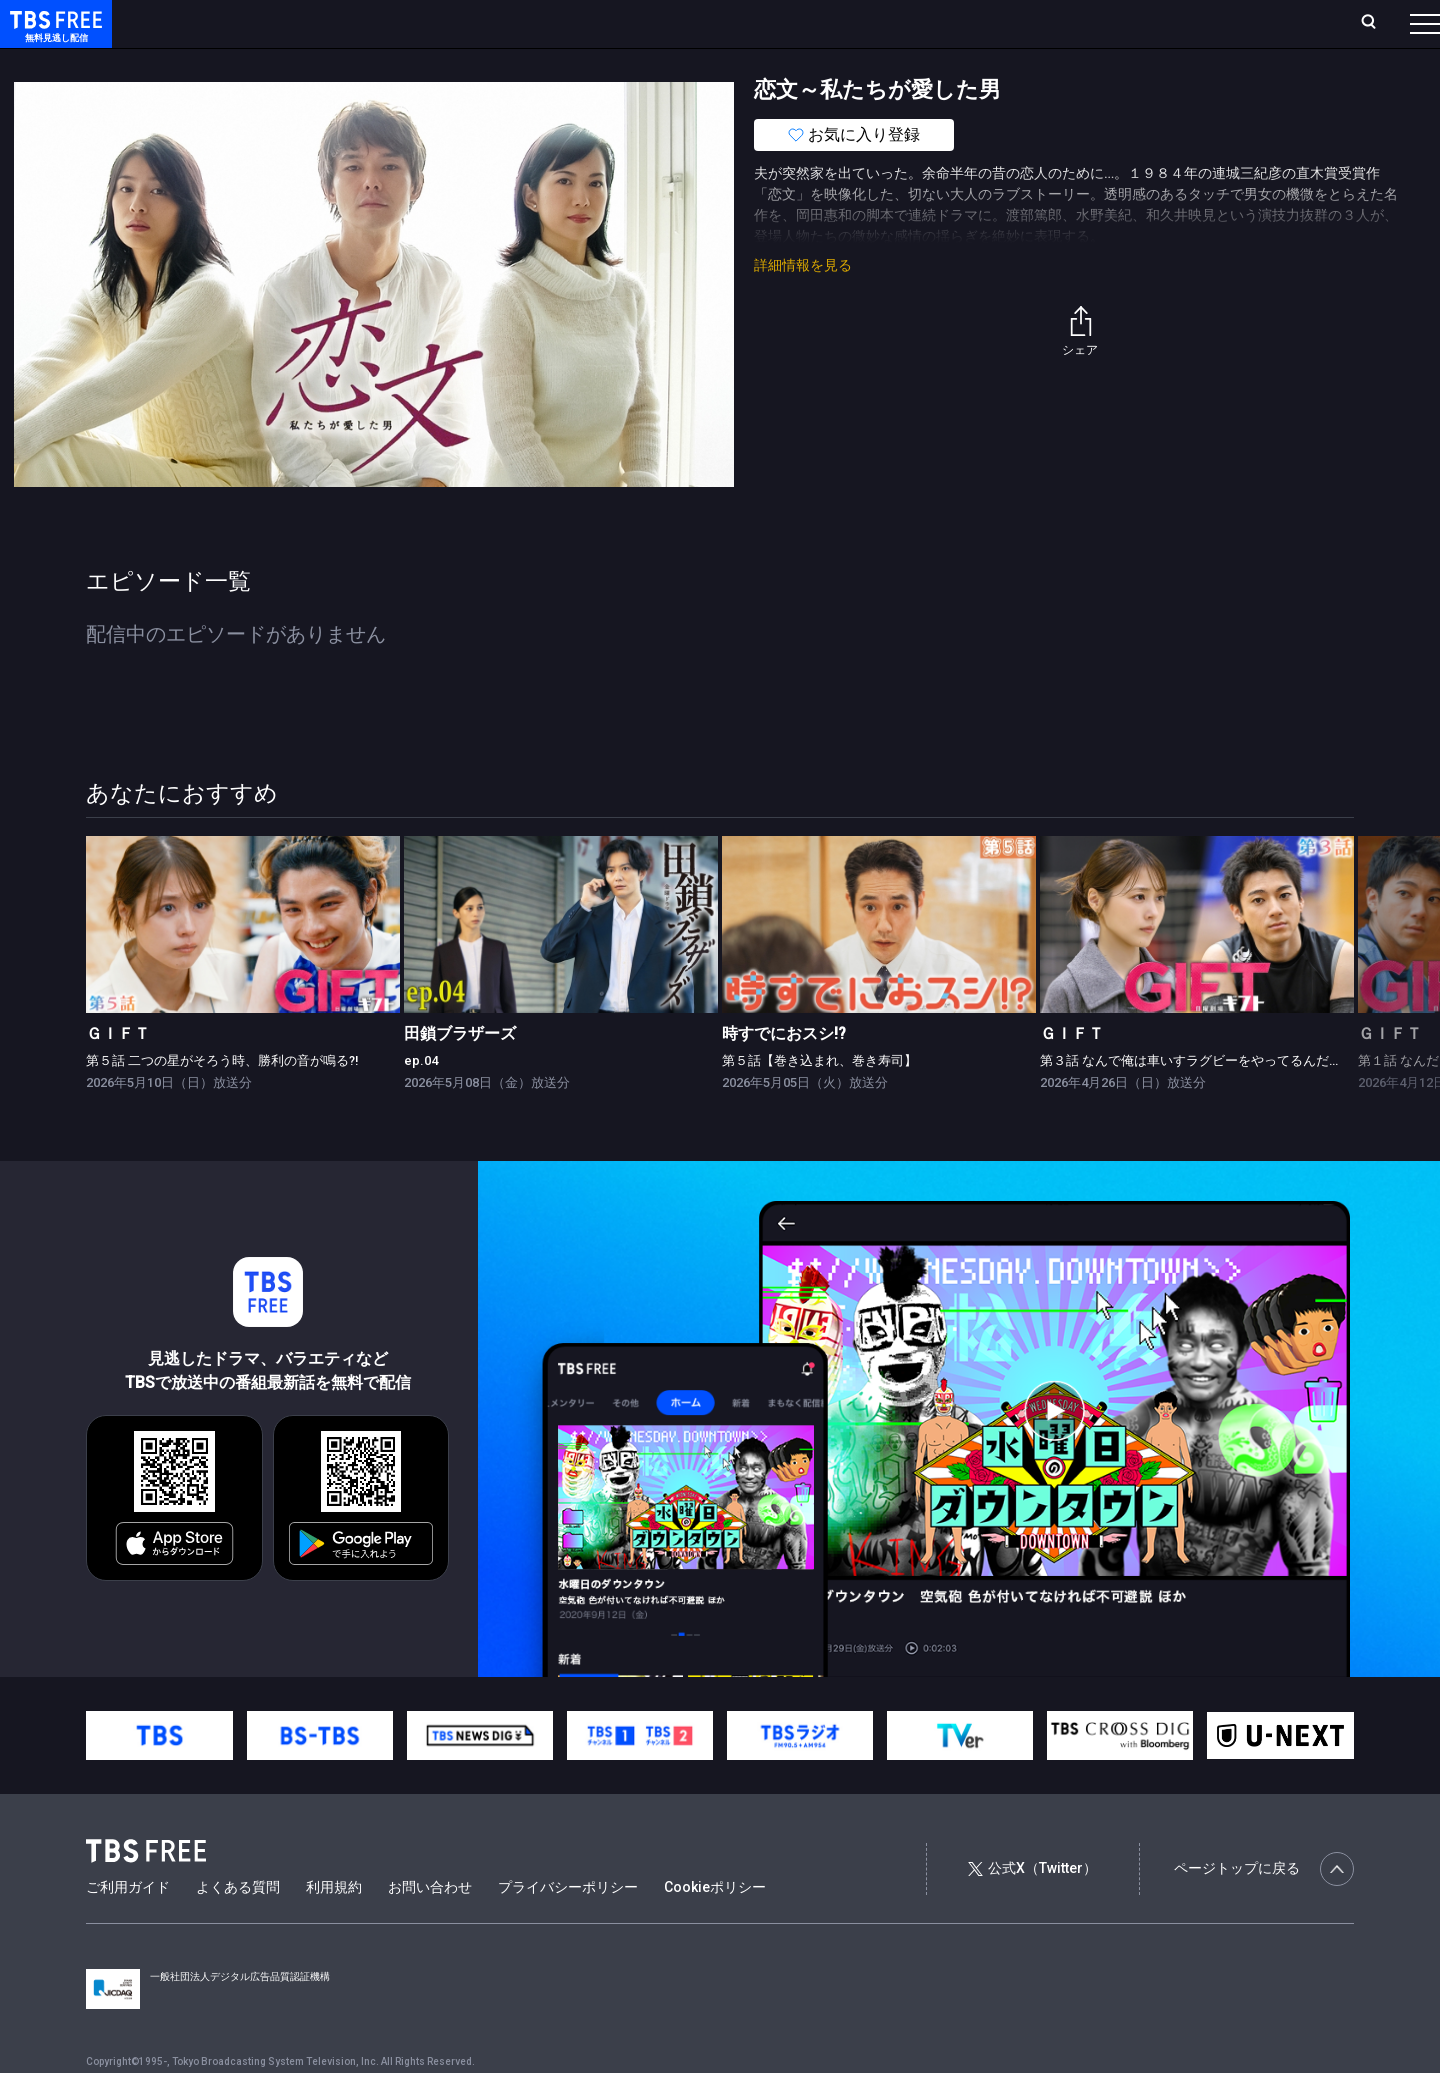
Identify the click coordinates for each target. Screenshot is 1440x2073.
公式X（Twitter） (1032, 1908)
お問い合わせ (430, 1927)
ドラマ (403, 63)
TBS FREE (53, 35)
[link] (243, 964)
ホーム (226, 23)
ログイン (1050, 23)
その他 (793, 63)
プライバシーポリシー (568, 1927)
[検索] (1236, 23)
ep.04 (421, 1100)
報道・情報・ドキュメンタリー (661, 63)
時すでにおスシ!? (784, 1073)
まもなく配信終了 (307, 63)
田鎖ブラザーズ (460, 1073)
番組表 (1377, 23)
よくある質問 (238, 1927)
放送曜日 (295, 23)
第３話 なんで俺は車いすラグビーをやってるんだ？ (1191, 1100)
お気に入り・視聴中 (595, 23)
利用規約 (334, 1927)
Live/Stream (472, 23)
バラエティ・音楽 (499, 63)
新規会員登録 (1150, 23)
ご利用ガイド (128, 1927)
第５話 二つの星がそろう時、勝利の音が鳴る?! (222, 1100)
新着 (217, 63)
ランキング (378, 23)
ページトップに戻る (1264, 1909)
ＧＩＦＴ (118, 1073)
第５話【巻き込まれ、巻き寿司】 (819, 1100)
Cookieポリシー (715, 1927)
